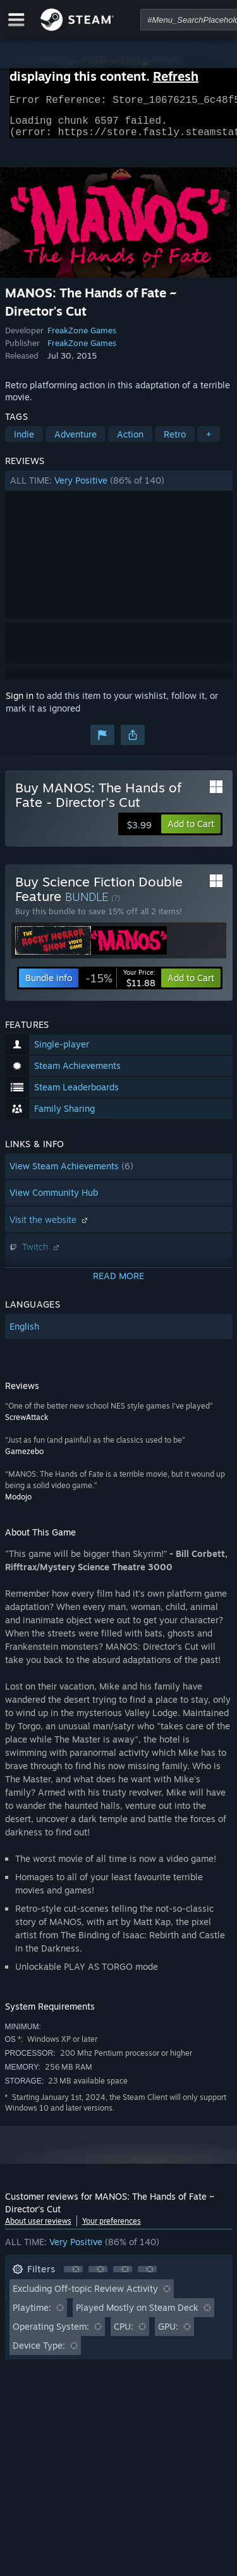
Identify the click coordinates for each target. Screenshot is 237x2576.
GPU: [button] (168, 2334)
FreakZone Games (81, 338)
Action (130, 441)
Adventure (75, 441)
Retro (175, 441)
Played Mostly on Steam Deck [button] (137, 2315)
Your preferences (111, 2228)
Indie (24, 441)
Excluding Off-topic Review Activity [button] (85, 2296)
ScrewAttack (26, 1424)
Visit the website (49, 1227)
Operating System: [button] (51, 2334)
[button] (119, 488)
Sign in (19, 703)
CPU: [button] (123, 2334)
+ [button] (208, 441)
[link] (120, 985)
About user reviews (38, 2228)
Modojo (18, 1504)
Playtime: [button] (32, 2315)
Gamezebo (24, 1459)
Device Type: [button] (39, 2352)
